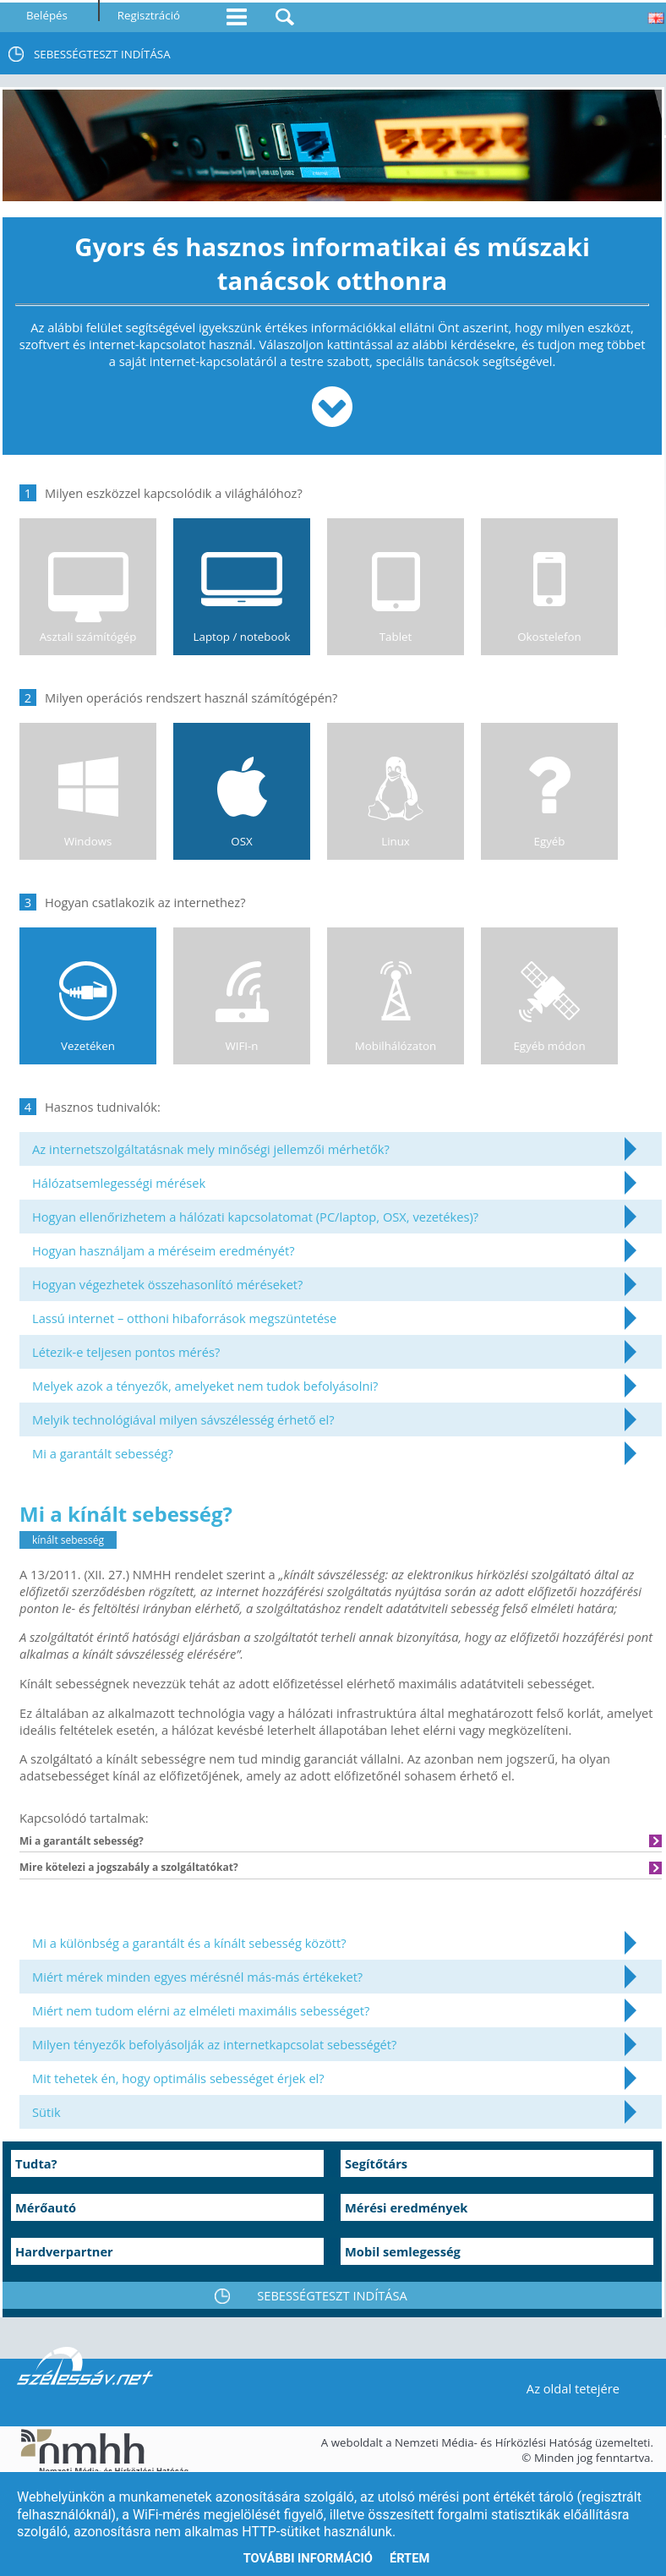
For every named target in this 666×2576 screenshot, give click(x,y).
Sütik (46, 2111)
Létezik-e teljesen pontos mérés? (126, 1351)
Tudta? (36, 2163)
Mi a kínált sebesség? (125, 1514)
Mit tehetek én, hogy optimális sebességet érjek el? (178, 2078)
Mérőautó (45, 2207)
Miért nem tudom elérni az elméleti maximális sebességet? (200, 2010)
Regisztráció (148, 15)
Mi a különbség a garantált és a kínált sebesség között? (189, 1942)
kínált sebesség (68, 1540)
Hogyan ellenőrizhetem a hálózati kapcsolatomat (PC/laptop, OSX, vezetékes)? (255, 1216)
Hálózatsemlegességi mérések (118, 1182)
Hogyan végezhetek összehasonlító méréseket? (167, 1284)
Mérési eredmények (406, 2207)
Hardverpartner (64, 2251)
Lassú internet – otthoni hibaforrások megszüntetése (184, 1318)
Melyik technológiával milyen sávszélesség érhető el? (183, 1419)
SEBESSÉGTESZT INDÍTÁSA (102, 54)
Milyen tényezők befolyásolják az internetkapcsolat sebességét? (214, 2044)
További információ (308, 2558)
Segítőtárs (376, 2163)
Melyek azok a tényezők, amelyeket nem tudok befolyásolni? (205, 1385)
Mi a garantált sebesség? (102, 1453)
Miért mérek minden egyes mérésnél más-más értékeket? (197, 1976)
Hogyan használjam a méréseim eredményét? (163, 1250)
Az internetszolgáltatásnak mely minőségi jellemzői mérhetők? (211, 1148)
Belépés (47, 15)
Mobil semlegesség (403, 2251)
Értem (409, 2558)
